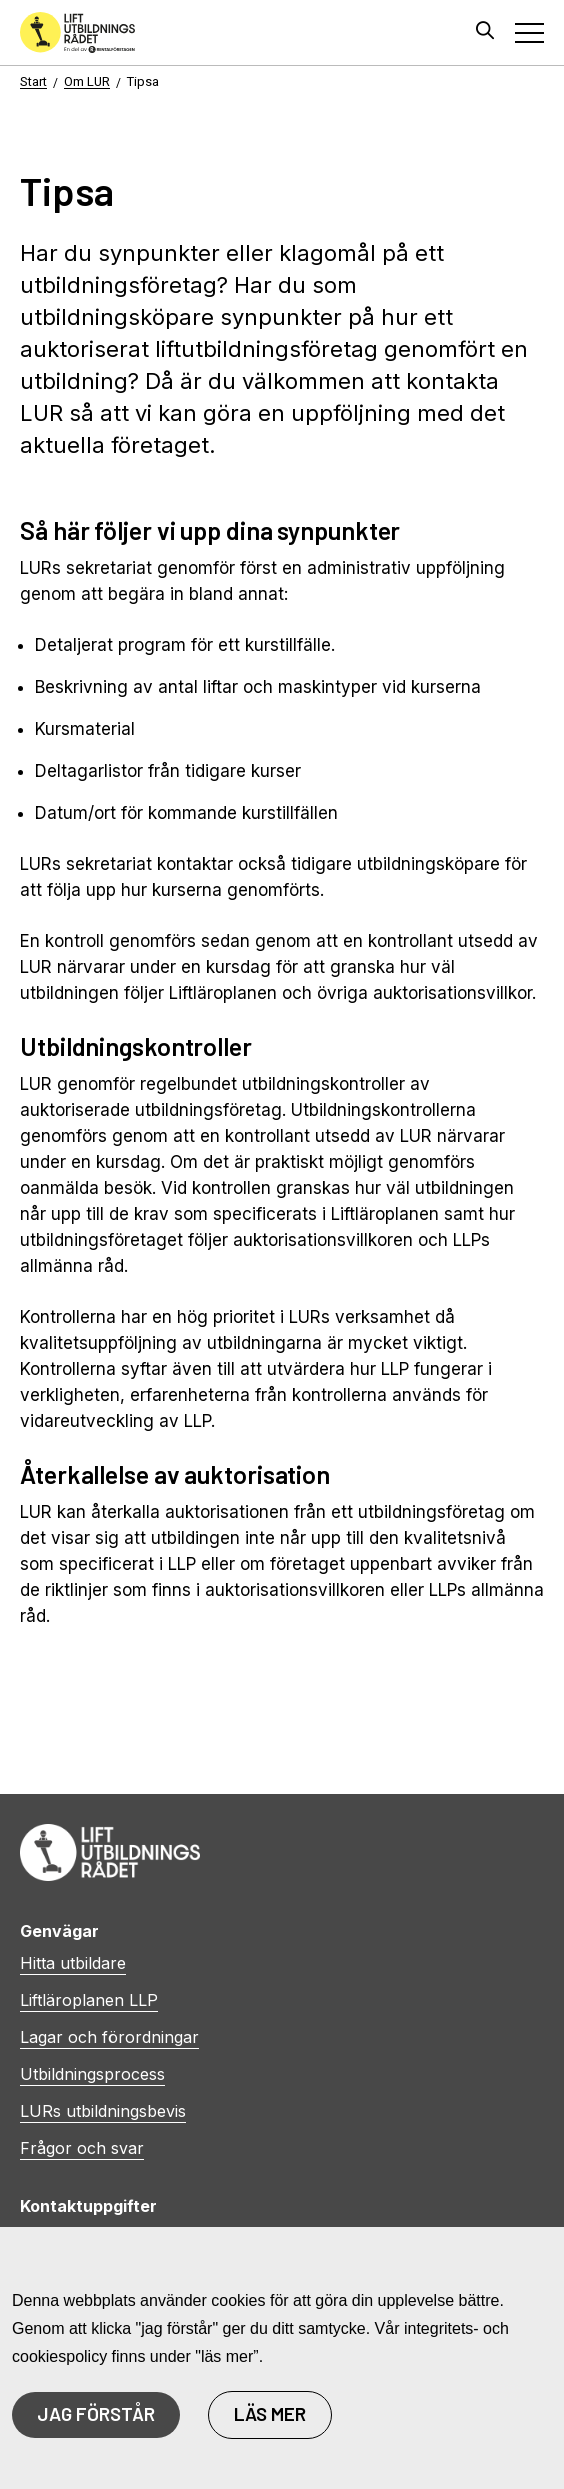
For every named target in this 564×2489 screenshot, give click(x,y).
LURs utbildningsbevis (103, 2111)
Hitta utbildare (73, 1963)
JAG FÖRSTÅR (96, 2413)
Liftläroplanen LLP (89, 2000)
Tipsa (143, 81)
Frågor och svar (82, 2148)
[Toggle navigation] (529, 32)
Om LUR (87, 81)
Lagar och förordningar (109, 2037)
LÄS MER (270, 2413)
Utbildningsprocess (92, 2074)
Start (33, 81)
